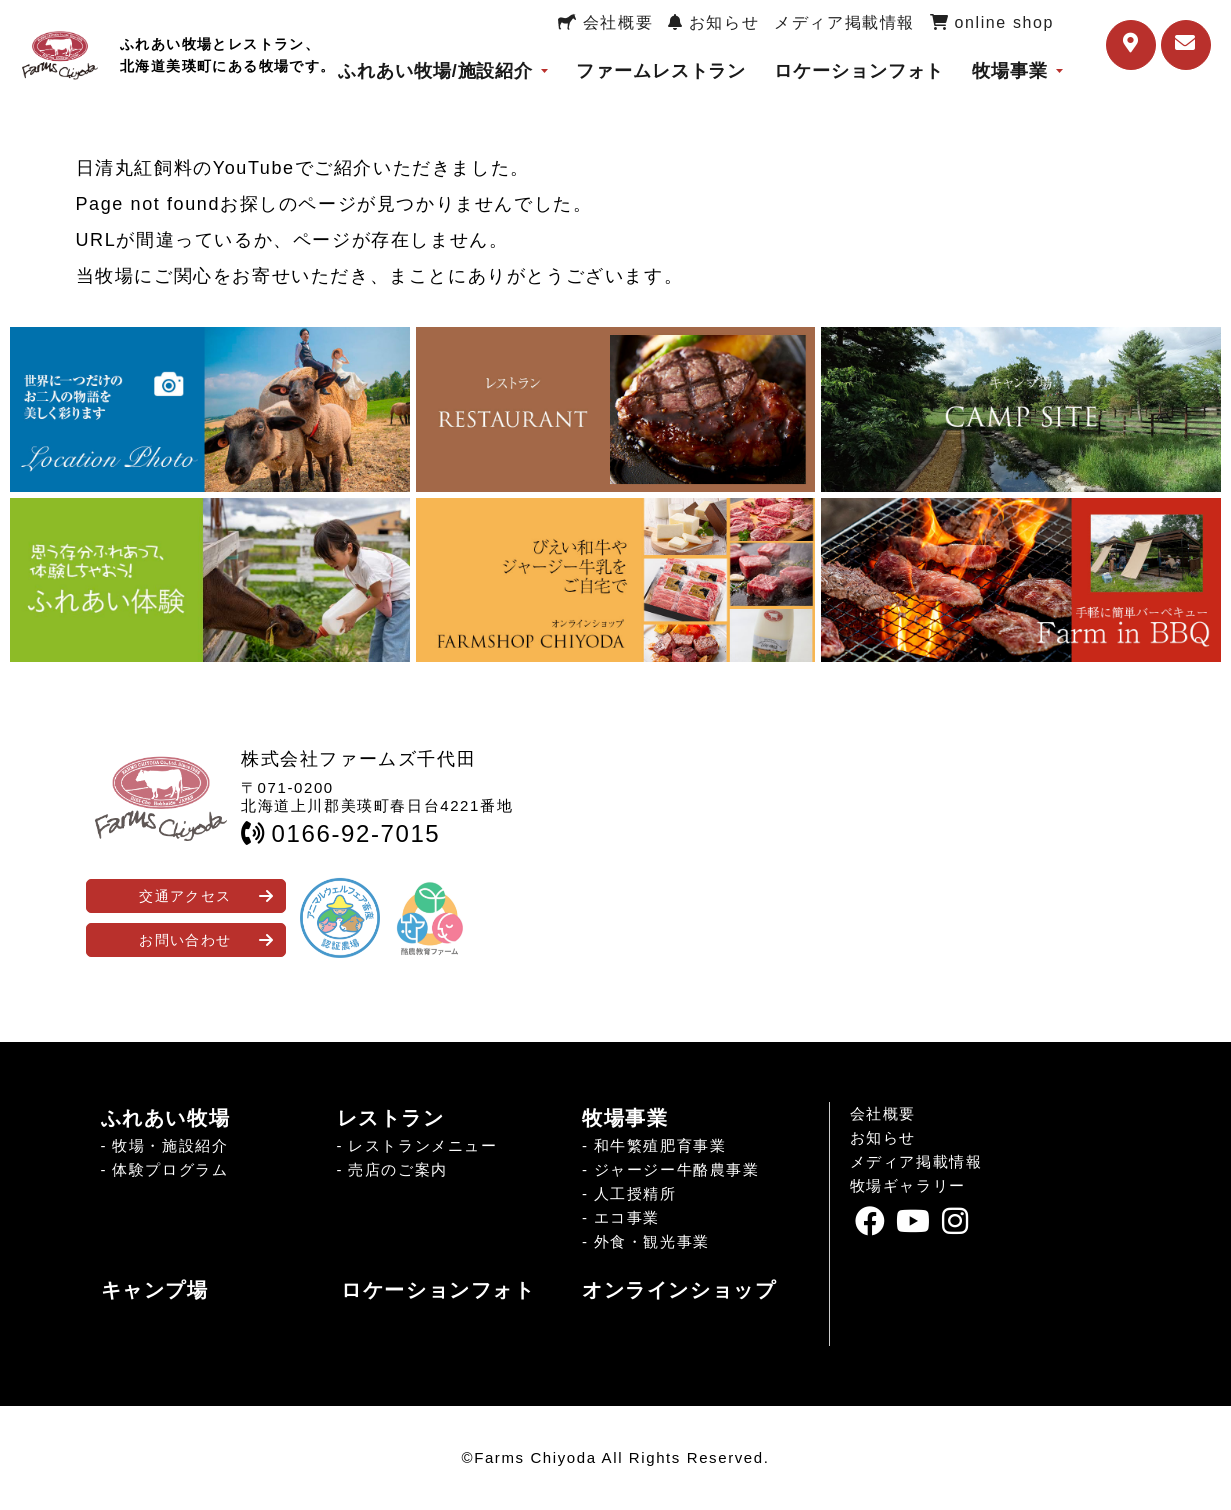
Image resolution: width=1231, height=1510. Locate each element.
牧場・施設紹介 (170, 1145)
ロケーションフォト (859, 71)
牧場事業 (1010, 71)
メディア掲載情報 (844, 22)
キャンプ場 (155, 1290)
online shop (992, 22)
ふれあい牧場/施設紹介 (435, 71)
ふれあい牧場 (166, 1118)
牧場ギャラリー (908, 1185)
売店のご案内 (398, 1169)
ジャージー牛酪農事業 (677, 1169)
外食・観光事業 (652, 1241)
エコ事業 (627, 1217)
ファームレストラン (661, 71)
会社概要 (605, 22)
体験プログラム (170, 1169)
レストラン (391, 1118)
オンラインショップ (679, 1290)
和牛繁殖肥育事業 (660, 1145)
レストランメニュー (422, 1145)
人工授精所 (635, 1193)
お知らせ (713, 22)
